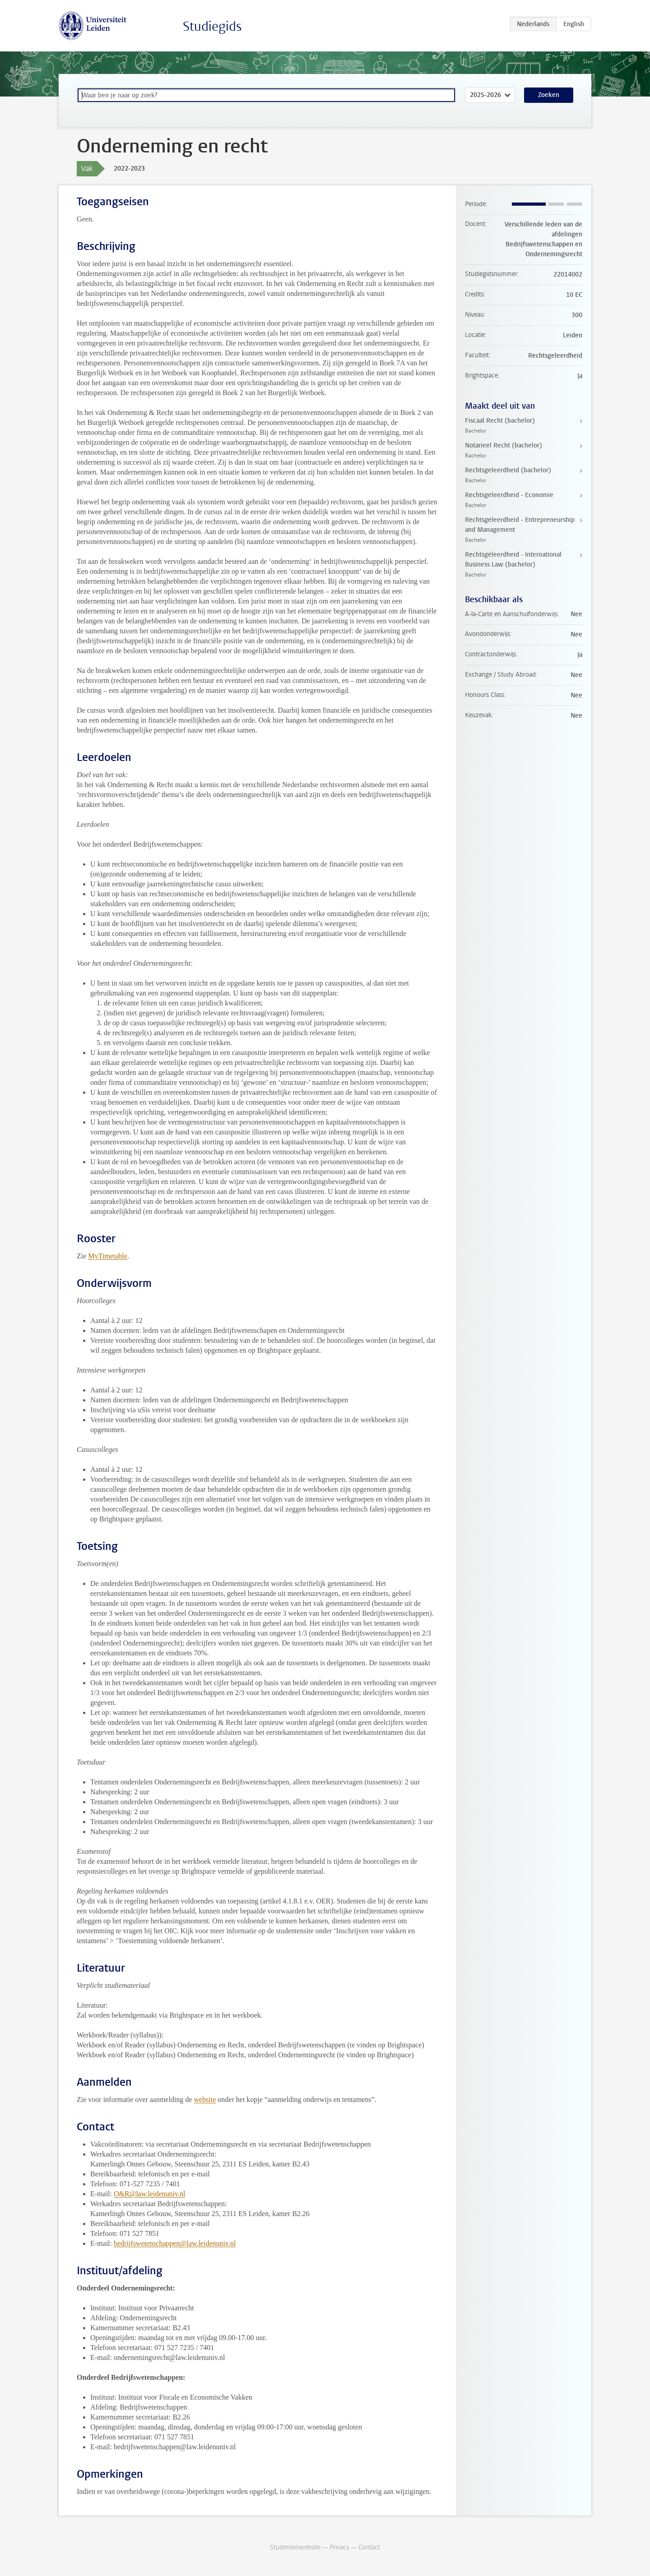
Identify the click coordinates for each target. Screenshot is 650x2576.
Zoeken (548, 95)
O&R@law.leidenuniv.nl (149, 2194)
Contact (369, 2547)
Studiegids (212, 26)
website (205, 2099)
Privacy (339, 2547)
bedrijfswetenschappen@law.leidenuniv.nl (175, 2243)
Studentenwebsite (295, 2547)
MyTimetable (107, 1256)
